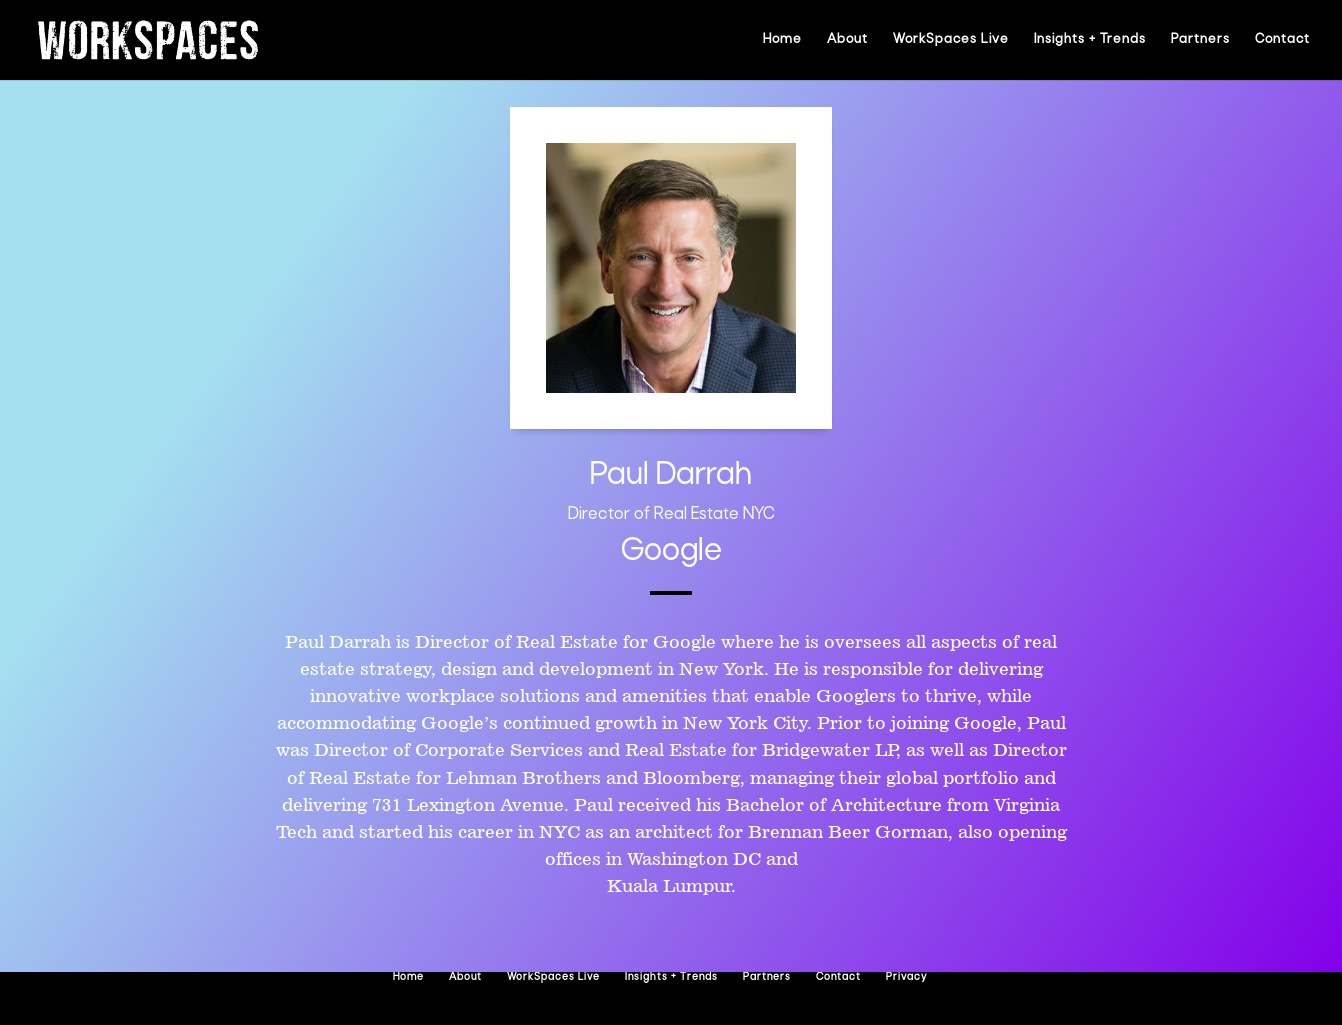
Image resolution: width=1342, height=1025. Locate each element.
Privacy (906, 977)
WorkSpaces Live (951, 39)
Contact (1282, 39)
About (847, 39)
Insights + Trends (1090, 39)
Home (782, 39)
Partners (1200, 39)
